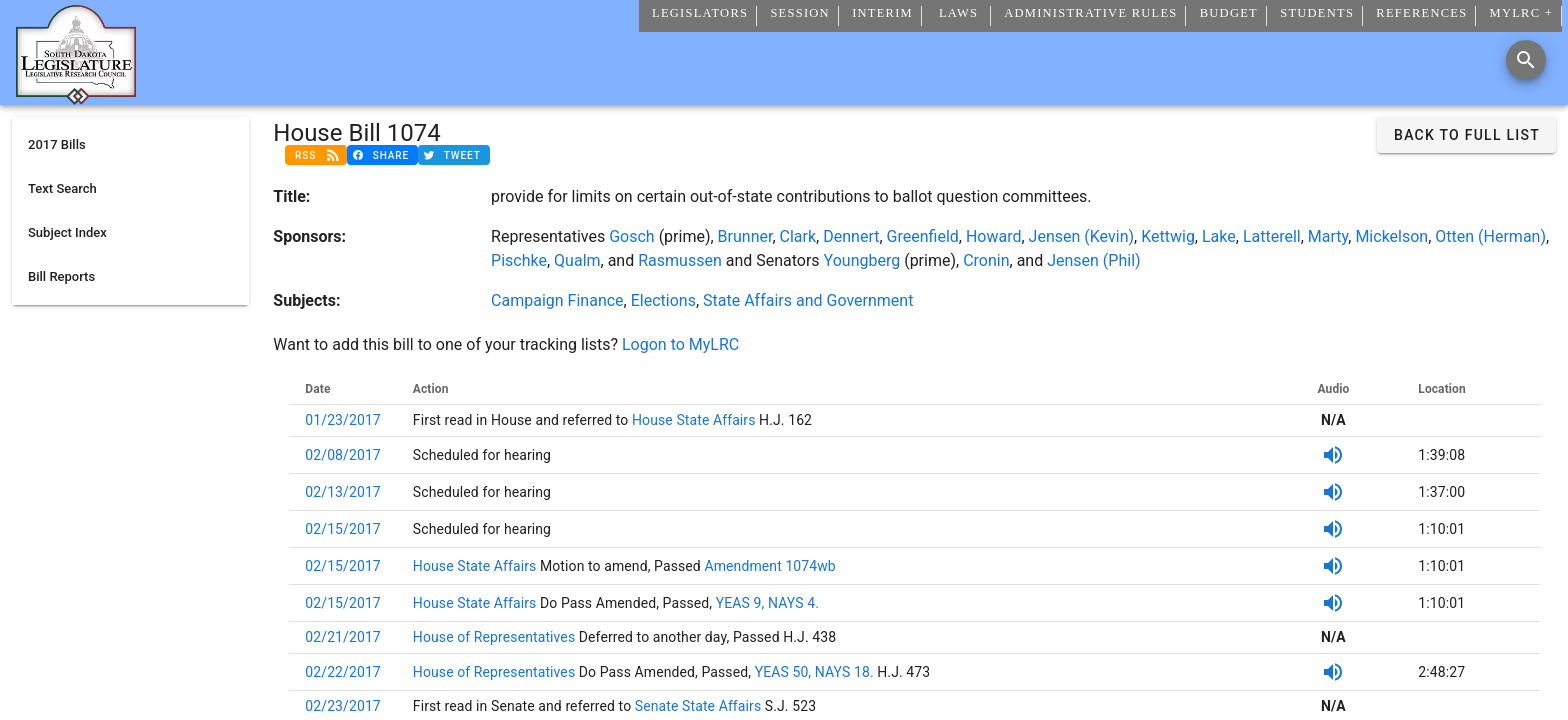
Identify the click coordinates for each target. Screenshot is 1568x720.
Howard (994, 236)
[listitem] (130, 145)
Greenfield (923, 236)
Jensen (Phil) (1093, 260)
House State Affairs (691, 420)
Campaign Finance (557, 300)
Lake (1219, 236)
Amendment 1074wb (768, 566)
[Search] (1526, 60)
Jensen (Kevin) (1081, 236)
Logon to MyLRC (680, 344)
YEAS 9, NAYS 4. (767, 603)
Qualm (577, 260)
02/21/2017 (343, 637)
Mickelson (1391, 236)
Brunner (745, 236)
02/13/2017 (343, 492)
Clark (798, 236)
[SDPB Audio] (1333, 455)
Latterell (1272, 236)
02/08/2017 (343, 455)
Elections (663, 300)
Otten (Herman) (1490, 236)
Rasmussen (680, 260)
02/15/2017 (343, 529)
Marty (1328, 236)
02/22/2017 (343, 672)
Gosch (631, 236)
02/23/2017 (343, 706)
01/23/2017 (343, 420)
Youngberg (862, 260)
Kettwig (1168, 236)
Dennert (851, 236)
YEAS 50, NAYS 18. (814, 672)
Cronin (986, 260)
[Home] (76, 97)
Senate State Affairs (696, 706)
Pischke (519, 260)
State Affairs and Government (808, 300)
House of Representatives (496, 637)
